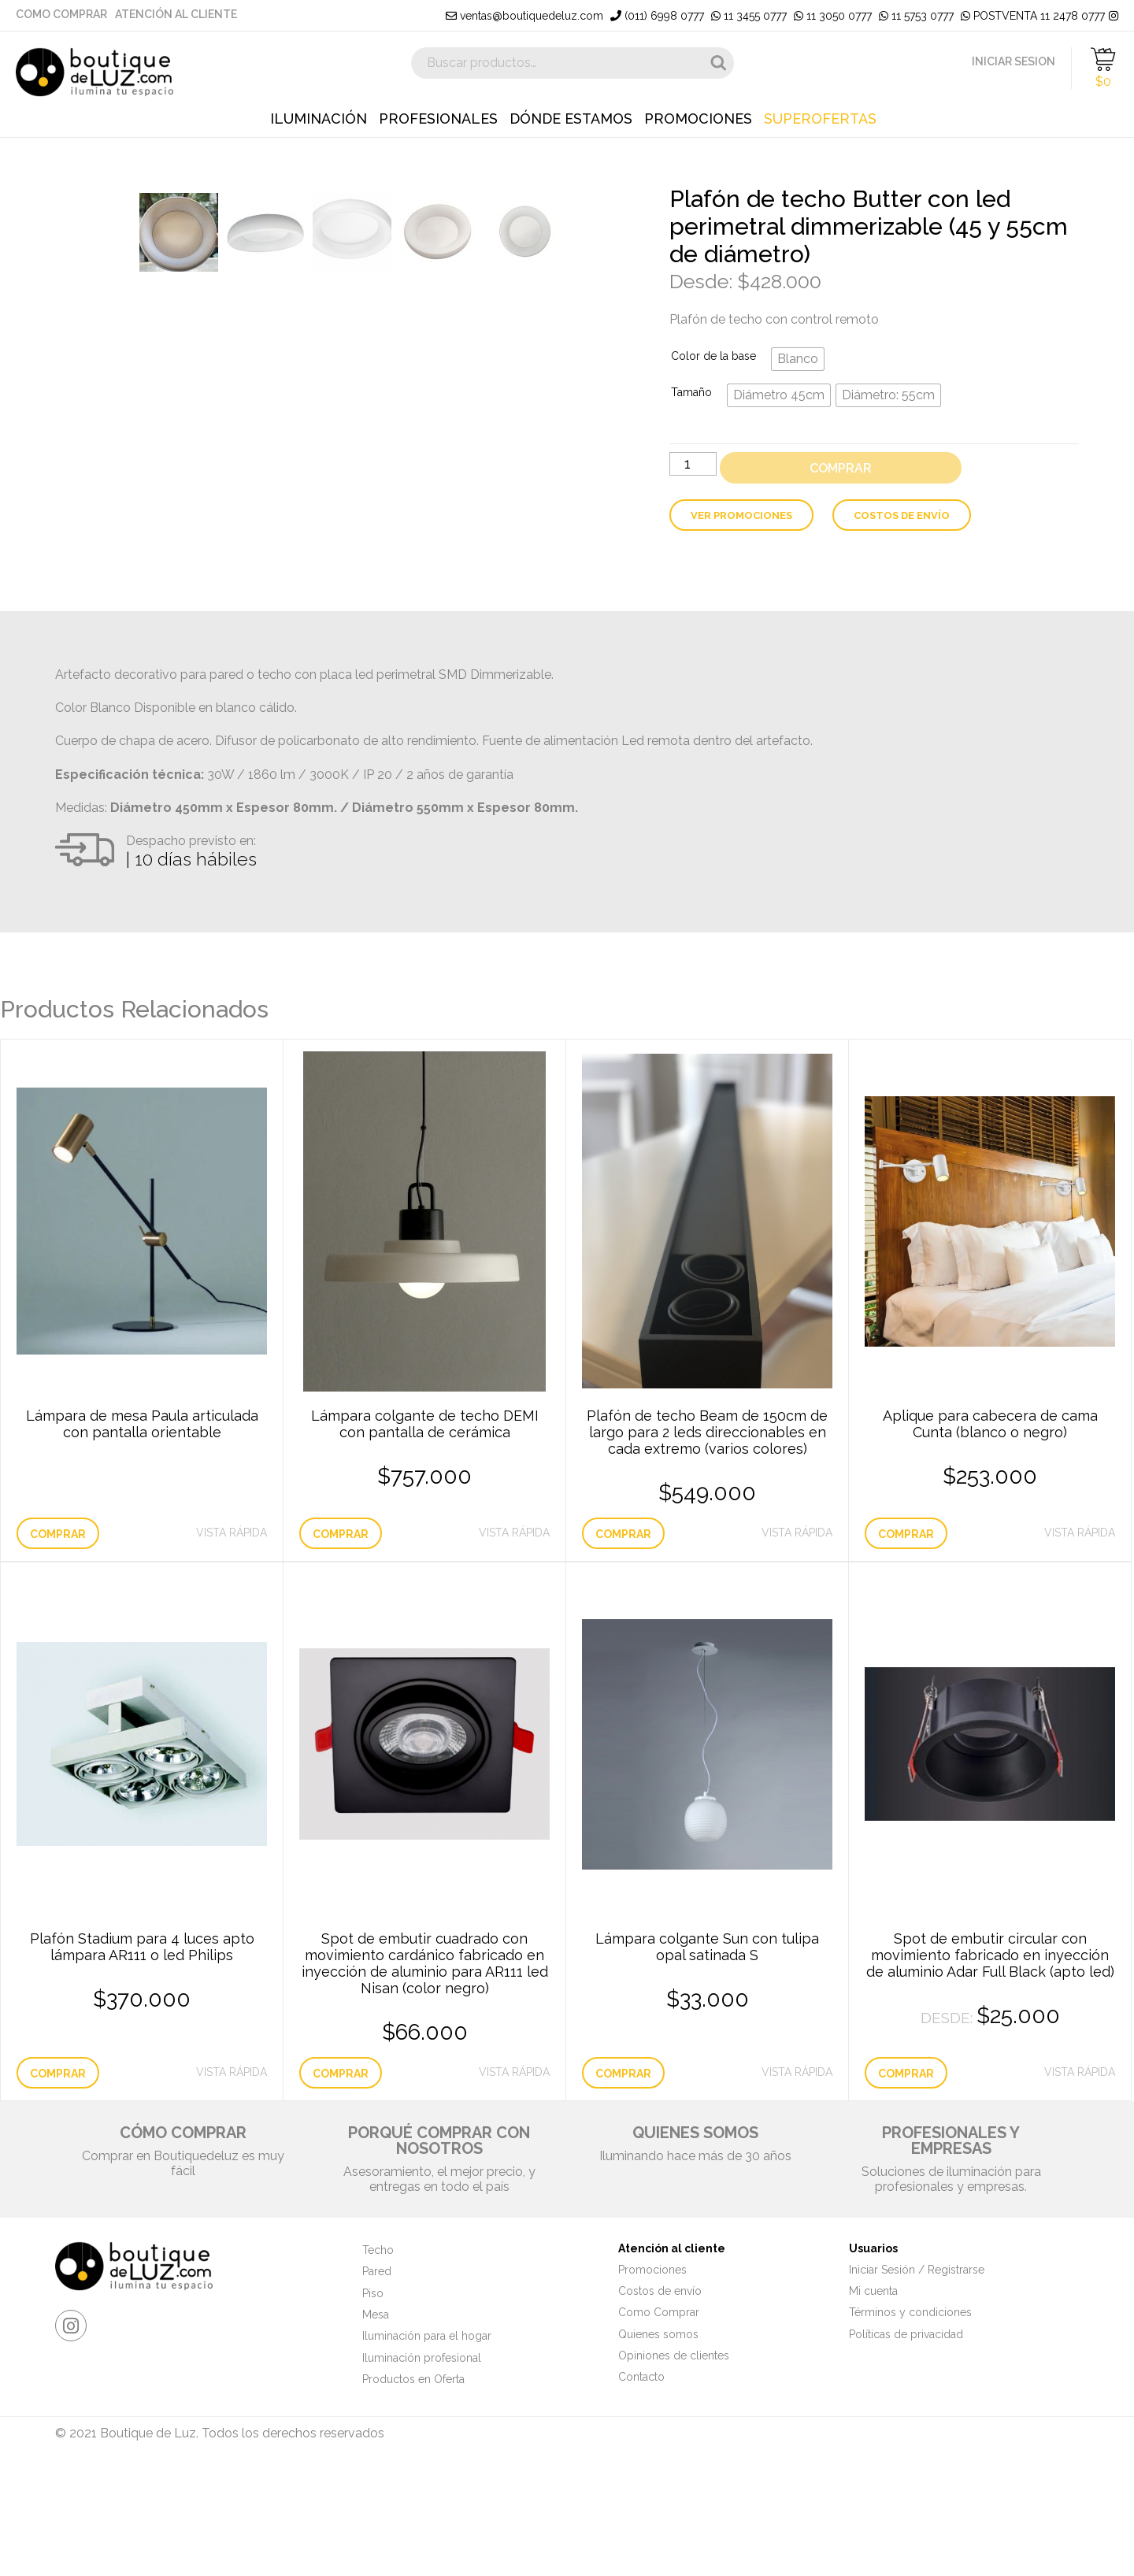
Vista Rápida (231, 1642)
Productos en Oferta (413, 2489)
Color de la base (713, 356)
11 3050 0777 (833, 15)
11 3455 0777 (749, 15)
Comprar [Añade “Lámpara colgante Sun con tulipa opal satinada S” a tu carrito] (623, 2183)
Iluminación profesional (421, 2467)
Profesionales (438, 119)
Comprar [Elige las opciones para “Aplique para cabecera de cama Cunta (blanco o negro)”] (906, 1643)
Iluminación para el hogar (426, 2446)
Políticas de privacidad (906, 2443)
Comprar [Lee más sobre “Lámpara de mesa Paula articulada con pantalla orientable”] (58, 1643)
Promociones (698, 119)
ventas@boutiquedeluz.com (524, 15)
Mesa (375, 2424)
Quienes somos (658, 2443)
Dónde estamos (571, 119)
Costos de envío (902, 515)
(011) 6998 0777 (657, 15)
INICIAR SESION (1013, 61)
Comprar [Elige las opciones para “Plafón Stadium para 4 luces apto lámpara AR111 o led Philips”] (58, 2183)
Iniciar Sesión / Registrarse (916, 2379)
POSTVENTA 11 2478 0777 (1033, 15)
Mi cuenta (873, 2401)
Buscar (718, 63)
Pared (376, 2381)
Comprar (841, 468)
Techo (378, 2360)
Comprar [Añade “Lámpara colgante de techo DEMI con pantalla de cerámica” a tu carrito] (341, 1643)
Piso (373, 2402)
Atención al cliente (176, 14)
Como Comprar (61, 14)
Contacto (641, 2487)
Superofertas (820, 119)
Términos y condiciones (910, 2422)
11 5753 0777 (916, 15)
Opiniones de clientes (673, 2465)
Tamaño (691, 392)
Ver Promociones (741, 515)
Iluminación (318, 119)
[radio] (798, 359)
